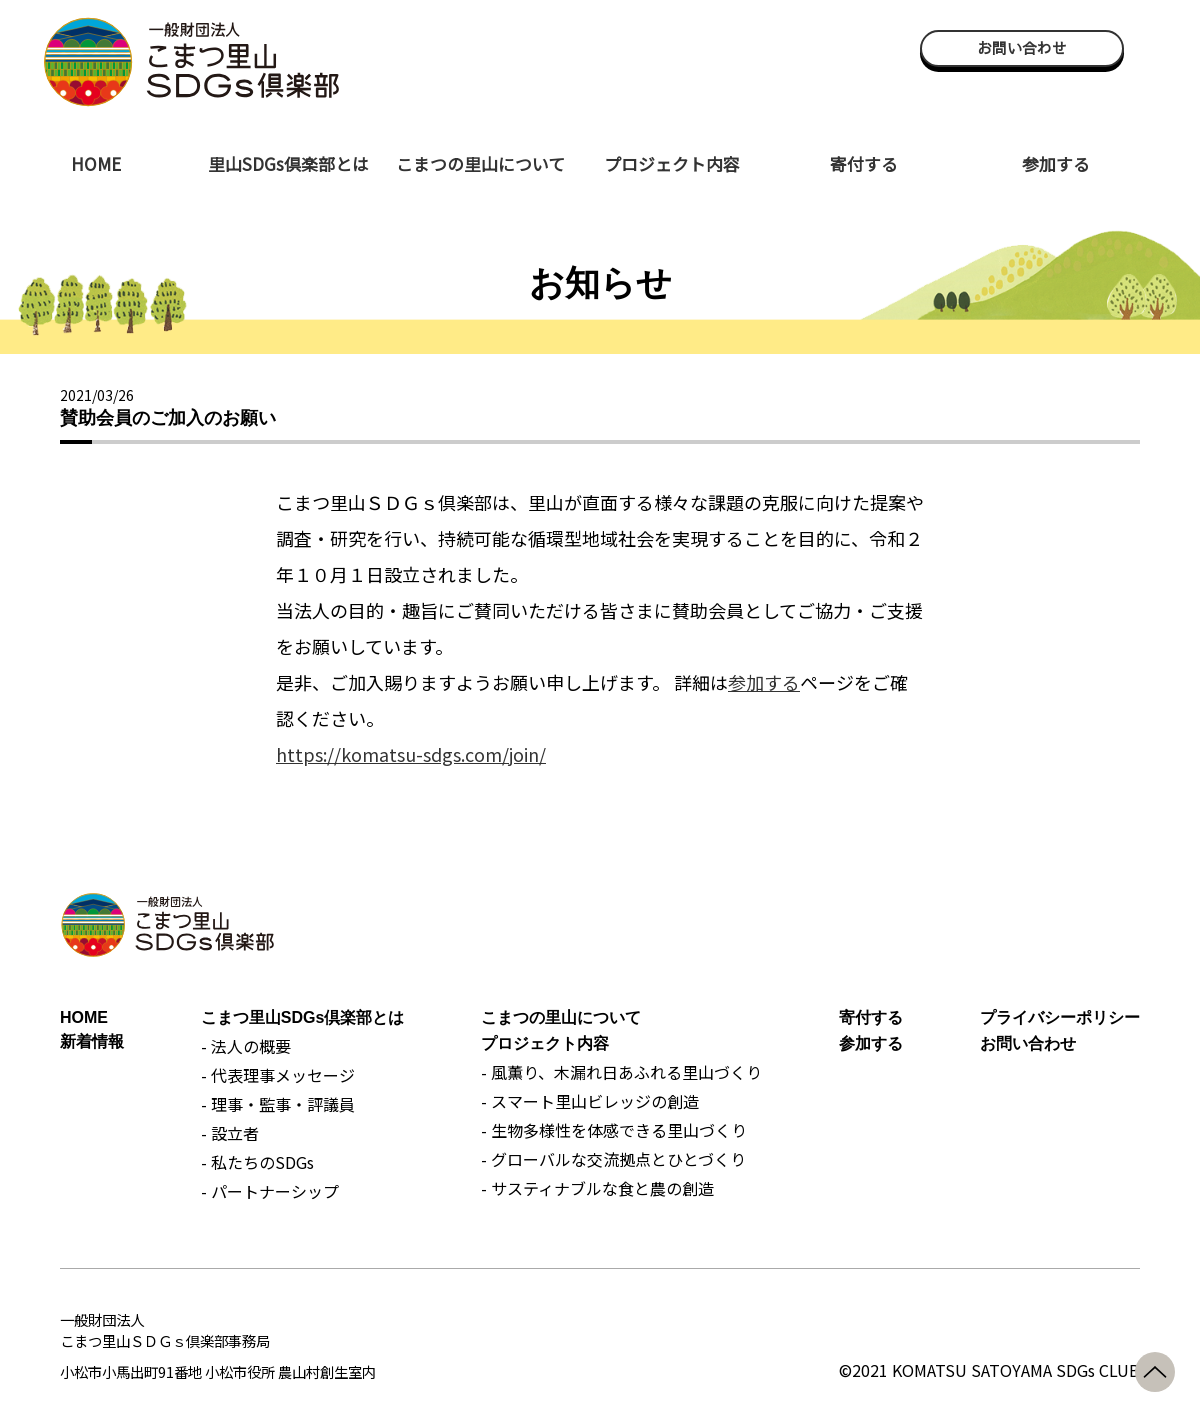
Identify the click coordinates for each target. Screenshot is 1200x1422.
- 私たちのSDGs (257, 1162)
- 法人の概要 (246, 1046)
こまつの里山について (480, 163)
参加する (1056, 163)
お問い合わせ (1022, 48)
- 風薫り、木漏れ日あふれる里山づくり (621, 1072)
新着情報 (92, 1041)
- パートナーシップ (270, 1191)
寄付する (864, 163)
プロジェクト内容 (672, 163)
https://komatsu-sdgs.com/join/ (411, 754)
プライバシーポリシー (1060, 1017)
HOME (96, 163)
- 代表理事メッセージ (278, 1075)
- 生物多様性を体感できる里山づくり (614, 1130)
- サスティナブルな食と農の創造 (597, 1188)
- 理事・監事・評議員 (278, 1104)
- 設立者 (230, 1133)
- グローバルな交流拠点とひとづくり (613, 1159)
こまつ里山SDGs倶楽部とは (303, 1017)
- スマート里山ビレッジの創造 (590, 1101)
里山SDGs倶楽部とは (288, 163)
